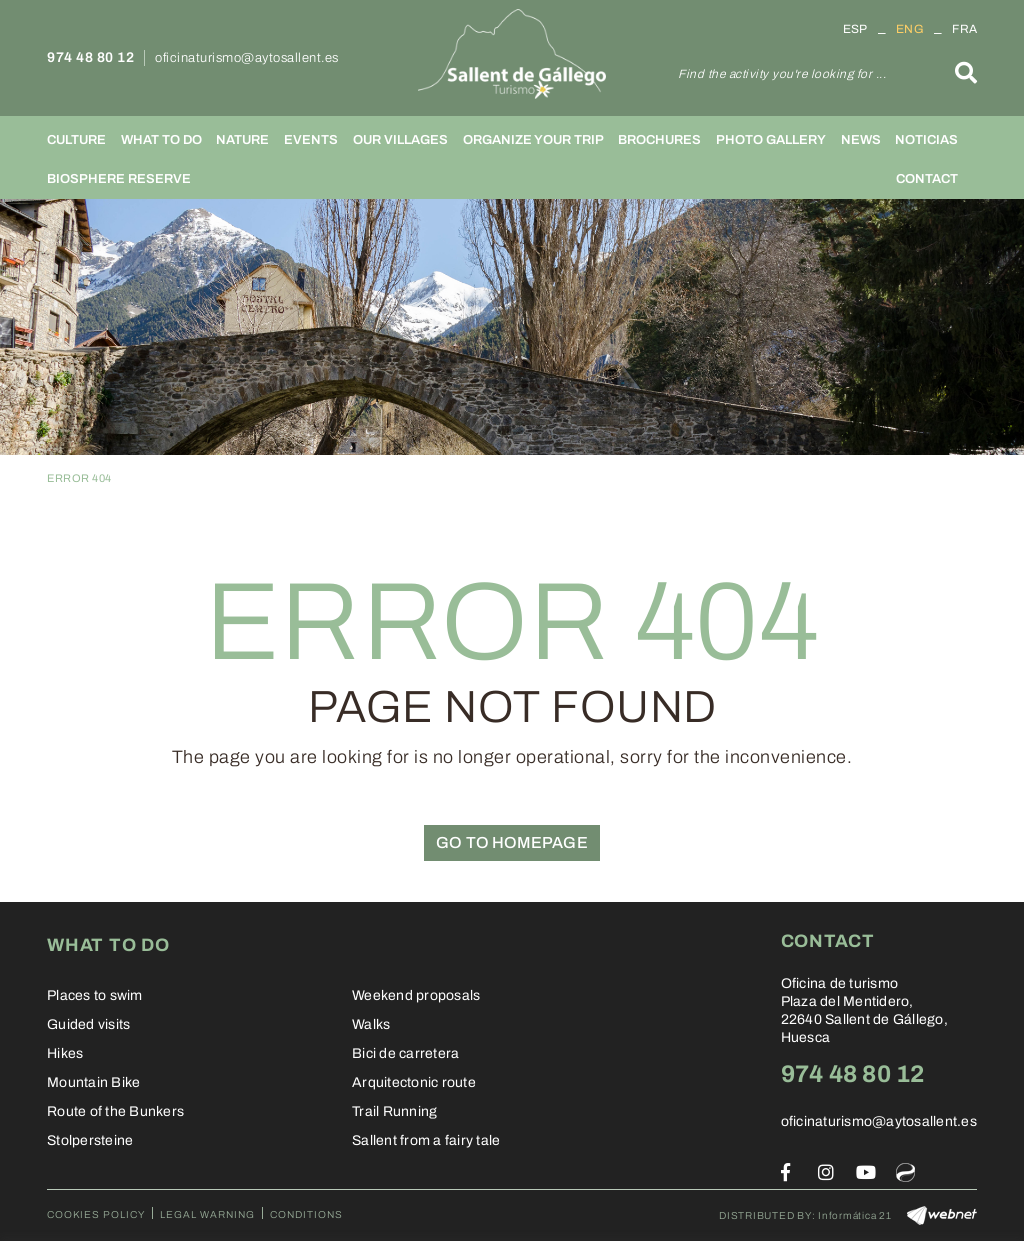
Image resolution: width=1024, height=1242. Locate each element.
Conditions (306, 1214)
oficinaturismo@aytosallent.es (247, 58)
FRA (964, 29)
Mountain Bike (93, 1082)
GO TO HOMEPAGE (511, 842)
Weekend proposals (416, 995)
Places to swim (95, 995)
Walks (371, 1024)
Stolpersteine (90, 1140)
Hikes (65, 1053)
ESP (855, 29)
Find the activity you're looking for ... (782, 74)
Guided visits (88, 1024)
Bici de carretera (405, 1053)
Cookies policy (96, 1214)
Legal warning (207, 1214)
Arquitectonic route (414, 1082)
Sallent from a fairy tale (426, 1140)
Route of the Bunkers (115, 1111)
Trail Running (394, 1111)
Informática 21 (855, 1215)
